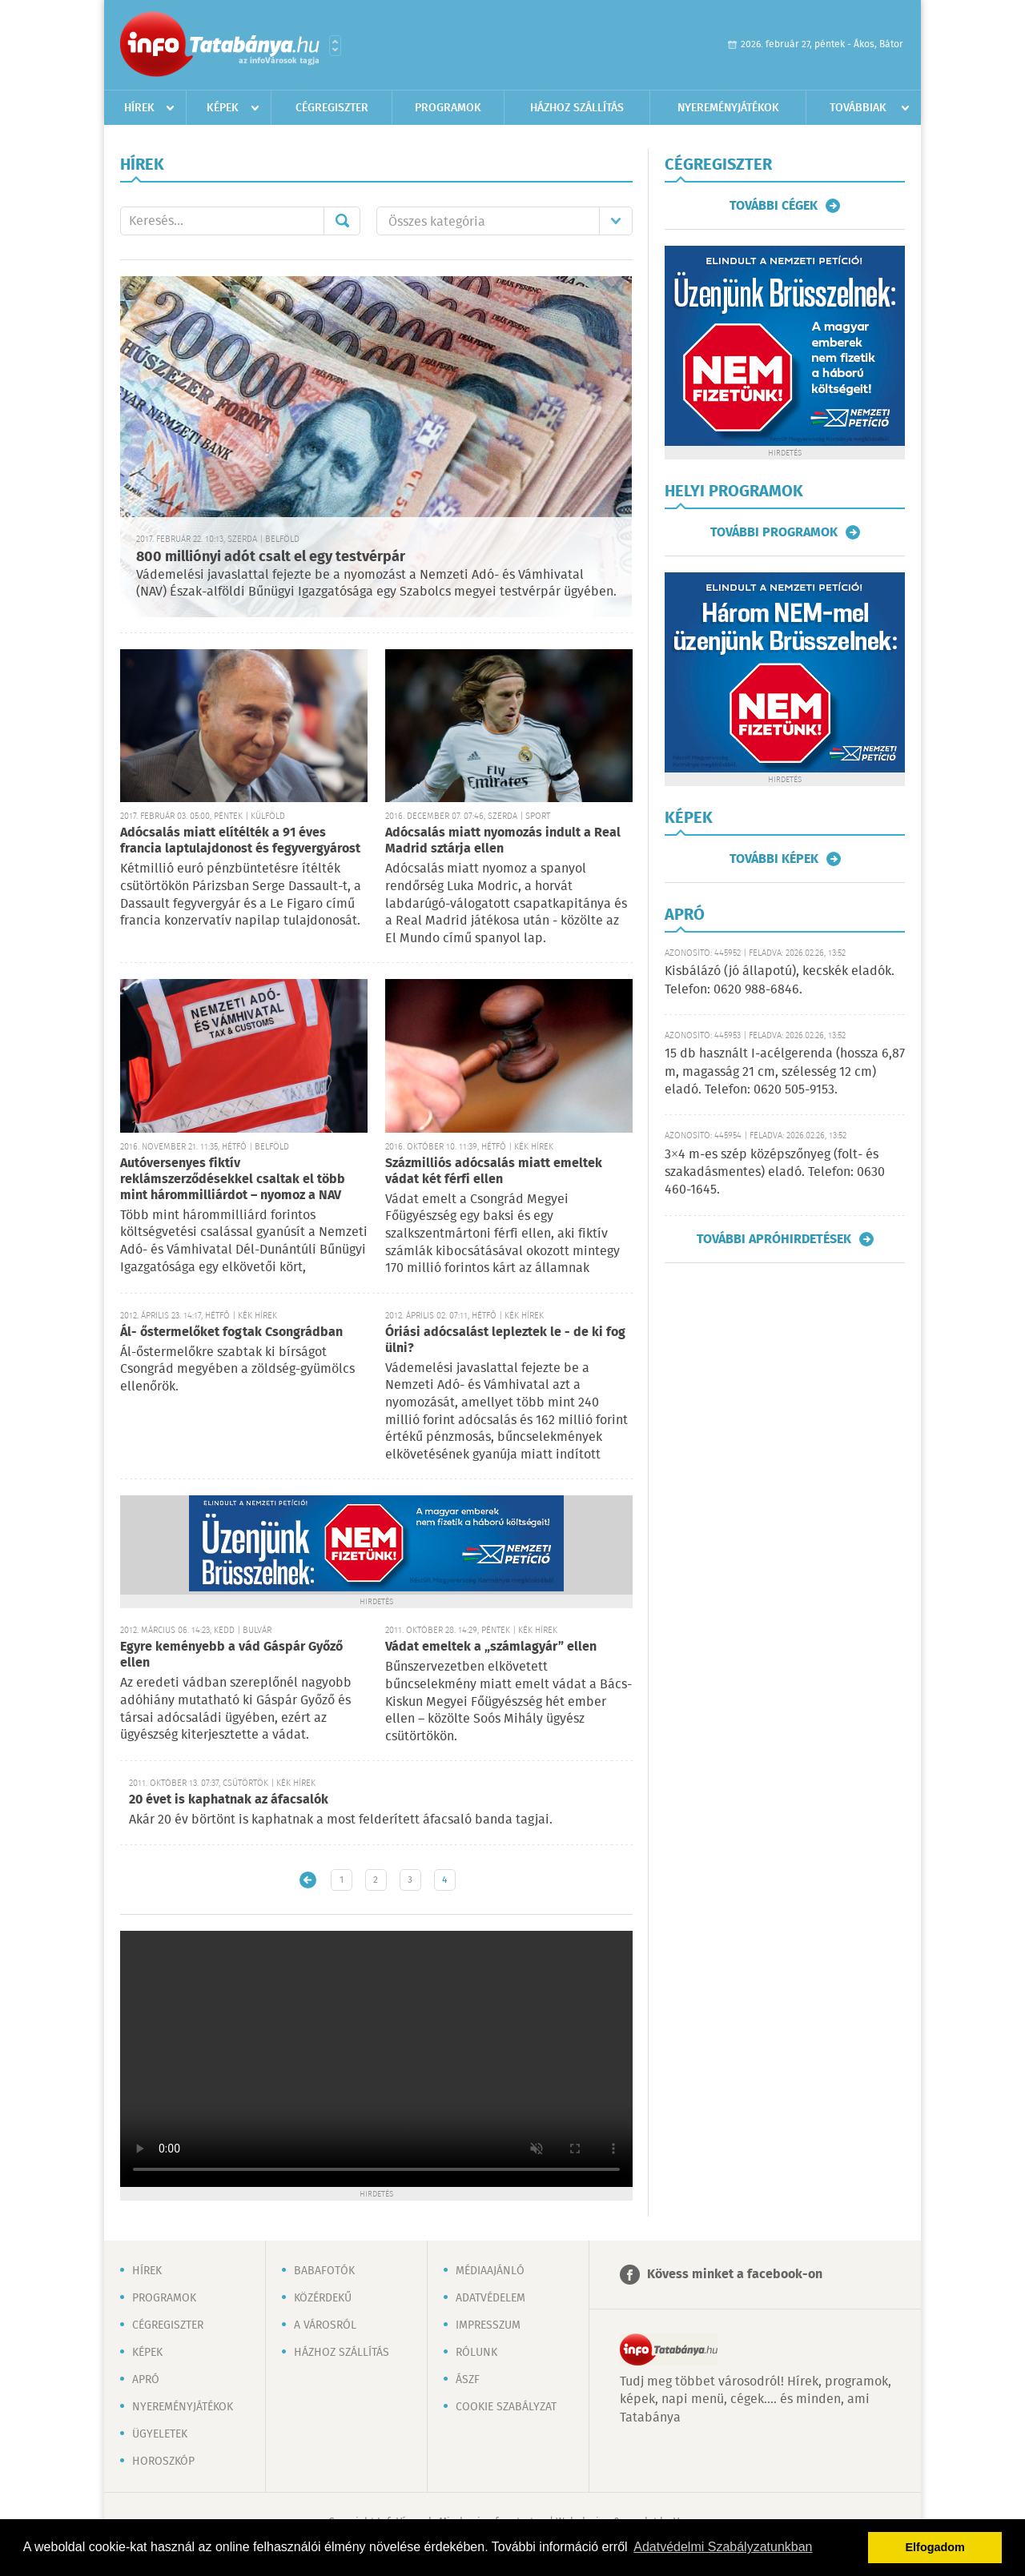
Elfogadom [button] (935, 2547)
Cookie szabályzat (506, 2407)
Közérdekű (323, 2298)
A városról (325, 2325)
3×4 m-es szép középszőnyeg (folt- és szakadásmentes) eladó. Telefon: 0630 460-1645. (775, 1173)
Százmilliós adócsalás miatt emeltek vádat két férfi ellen (493, 1172)
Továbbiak (858, 108)
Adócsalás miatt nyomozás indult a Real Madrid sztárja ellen (503, 841)
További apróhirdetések (774, 1239)
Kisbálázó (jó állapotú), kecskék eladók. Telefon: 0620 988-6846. (779, 980)
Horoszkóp (163, 2461)
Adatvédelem (490, 2298)
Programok (448, 108)
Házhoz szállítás (577, 108)
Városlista (335, 45)
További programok (774, 532)
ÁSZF (468, 2380)
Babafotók (324, 2271)
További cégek (774, 206)
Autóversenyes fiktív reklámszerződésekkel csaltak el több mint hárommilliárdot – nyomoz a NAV (232, 1180)
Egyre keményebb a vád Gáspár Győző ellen (231, 1655)
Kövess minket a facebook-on (734, 2275)
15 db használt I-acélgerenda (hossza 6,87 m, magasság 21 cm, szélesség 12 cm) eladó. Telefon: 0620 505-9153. (785, 1072)
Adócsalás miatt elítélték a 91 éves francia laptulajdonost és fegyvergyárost (240, 841)
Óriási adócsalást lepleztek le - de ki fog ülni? (505, 1340)
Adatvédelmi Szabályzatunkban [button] (722, 2547)
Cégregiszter (331, 108)
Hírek (139, 108)
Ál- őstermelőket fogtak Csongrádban (231, 1332)
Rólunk (476, 2352)
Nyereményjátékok (728, 108)
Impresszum (488, 2325)
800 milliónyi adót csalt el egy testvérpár (270, 557)
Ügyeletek (159, 2434)
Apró (145, 2380)
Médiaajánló (490, 2271)
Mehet (342, 221)
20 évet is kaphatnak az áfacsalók (228, 1800)
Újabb (308, 1880)
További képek (774, 859)
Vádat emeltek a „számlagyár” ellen (491, 1647)
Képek (223, 108)
